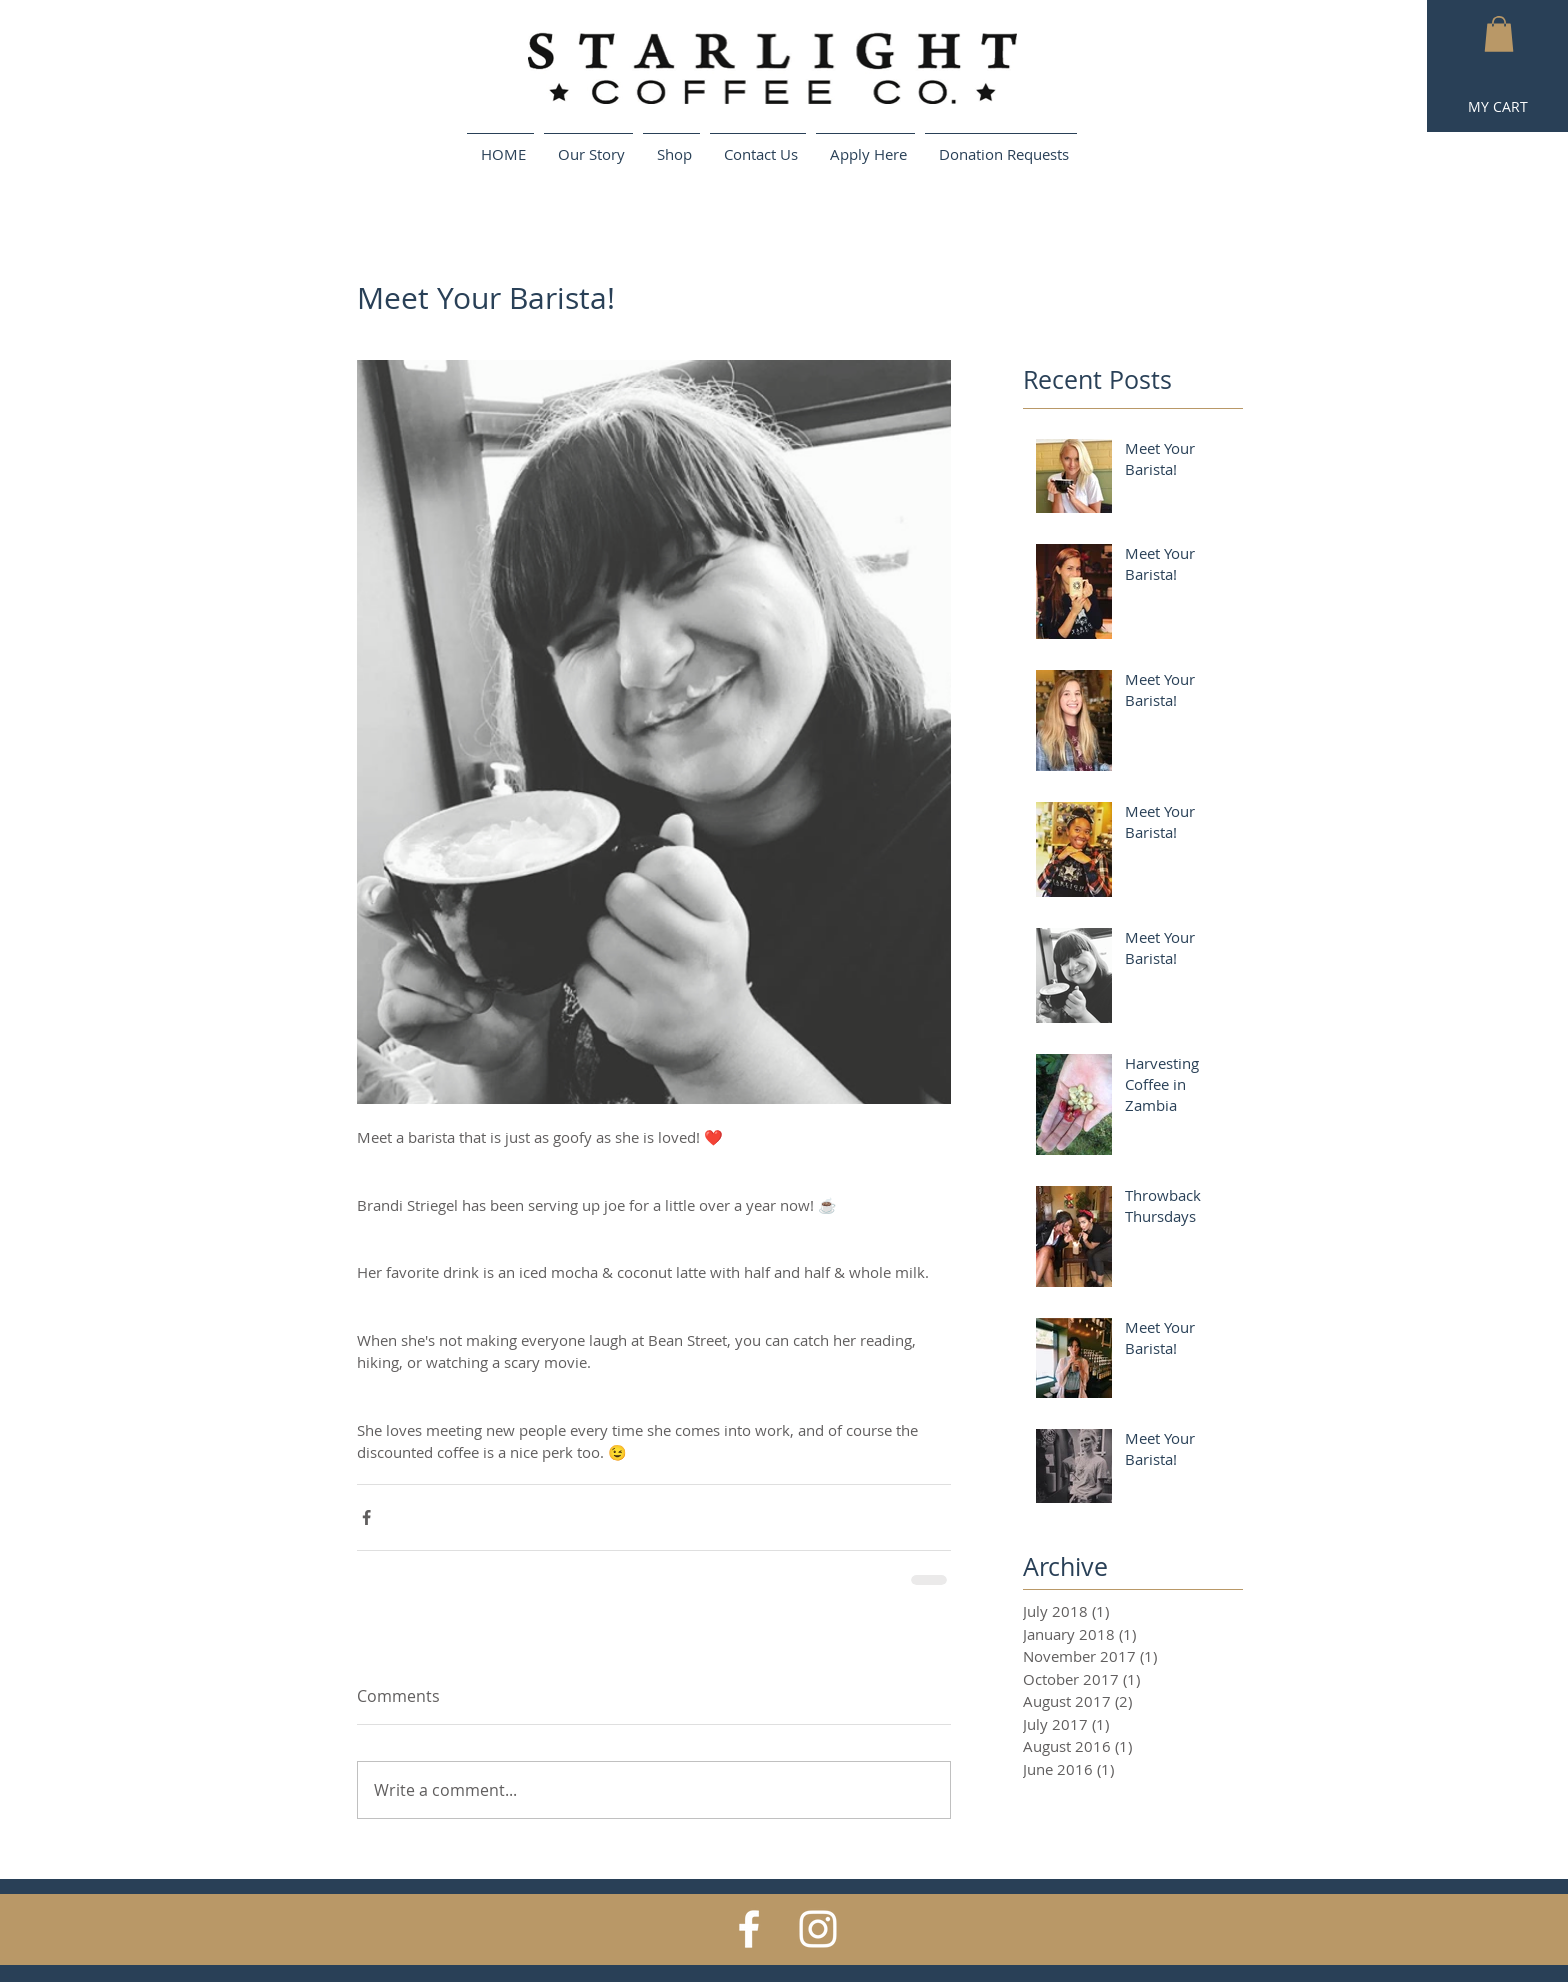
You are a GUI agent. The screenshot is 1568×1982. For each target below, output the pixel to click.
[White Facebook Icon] (749, 1929)
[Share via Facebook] (366, 1517)
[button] (1499, 34)
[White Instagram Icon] (818, 1929)
